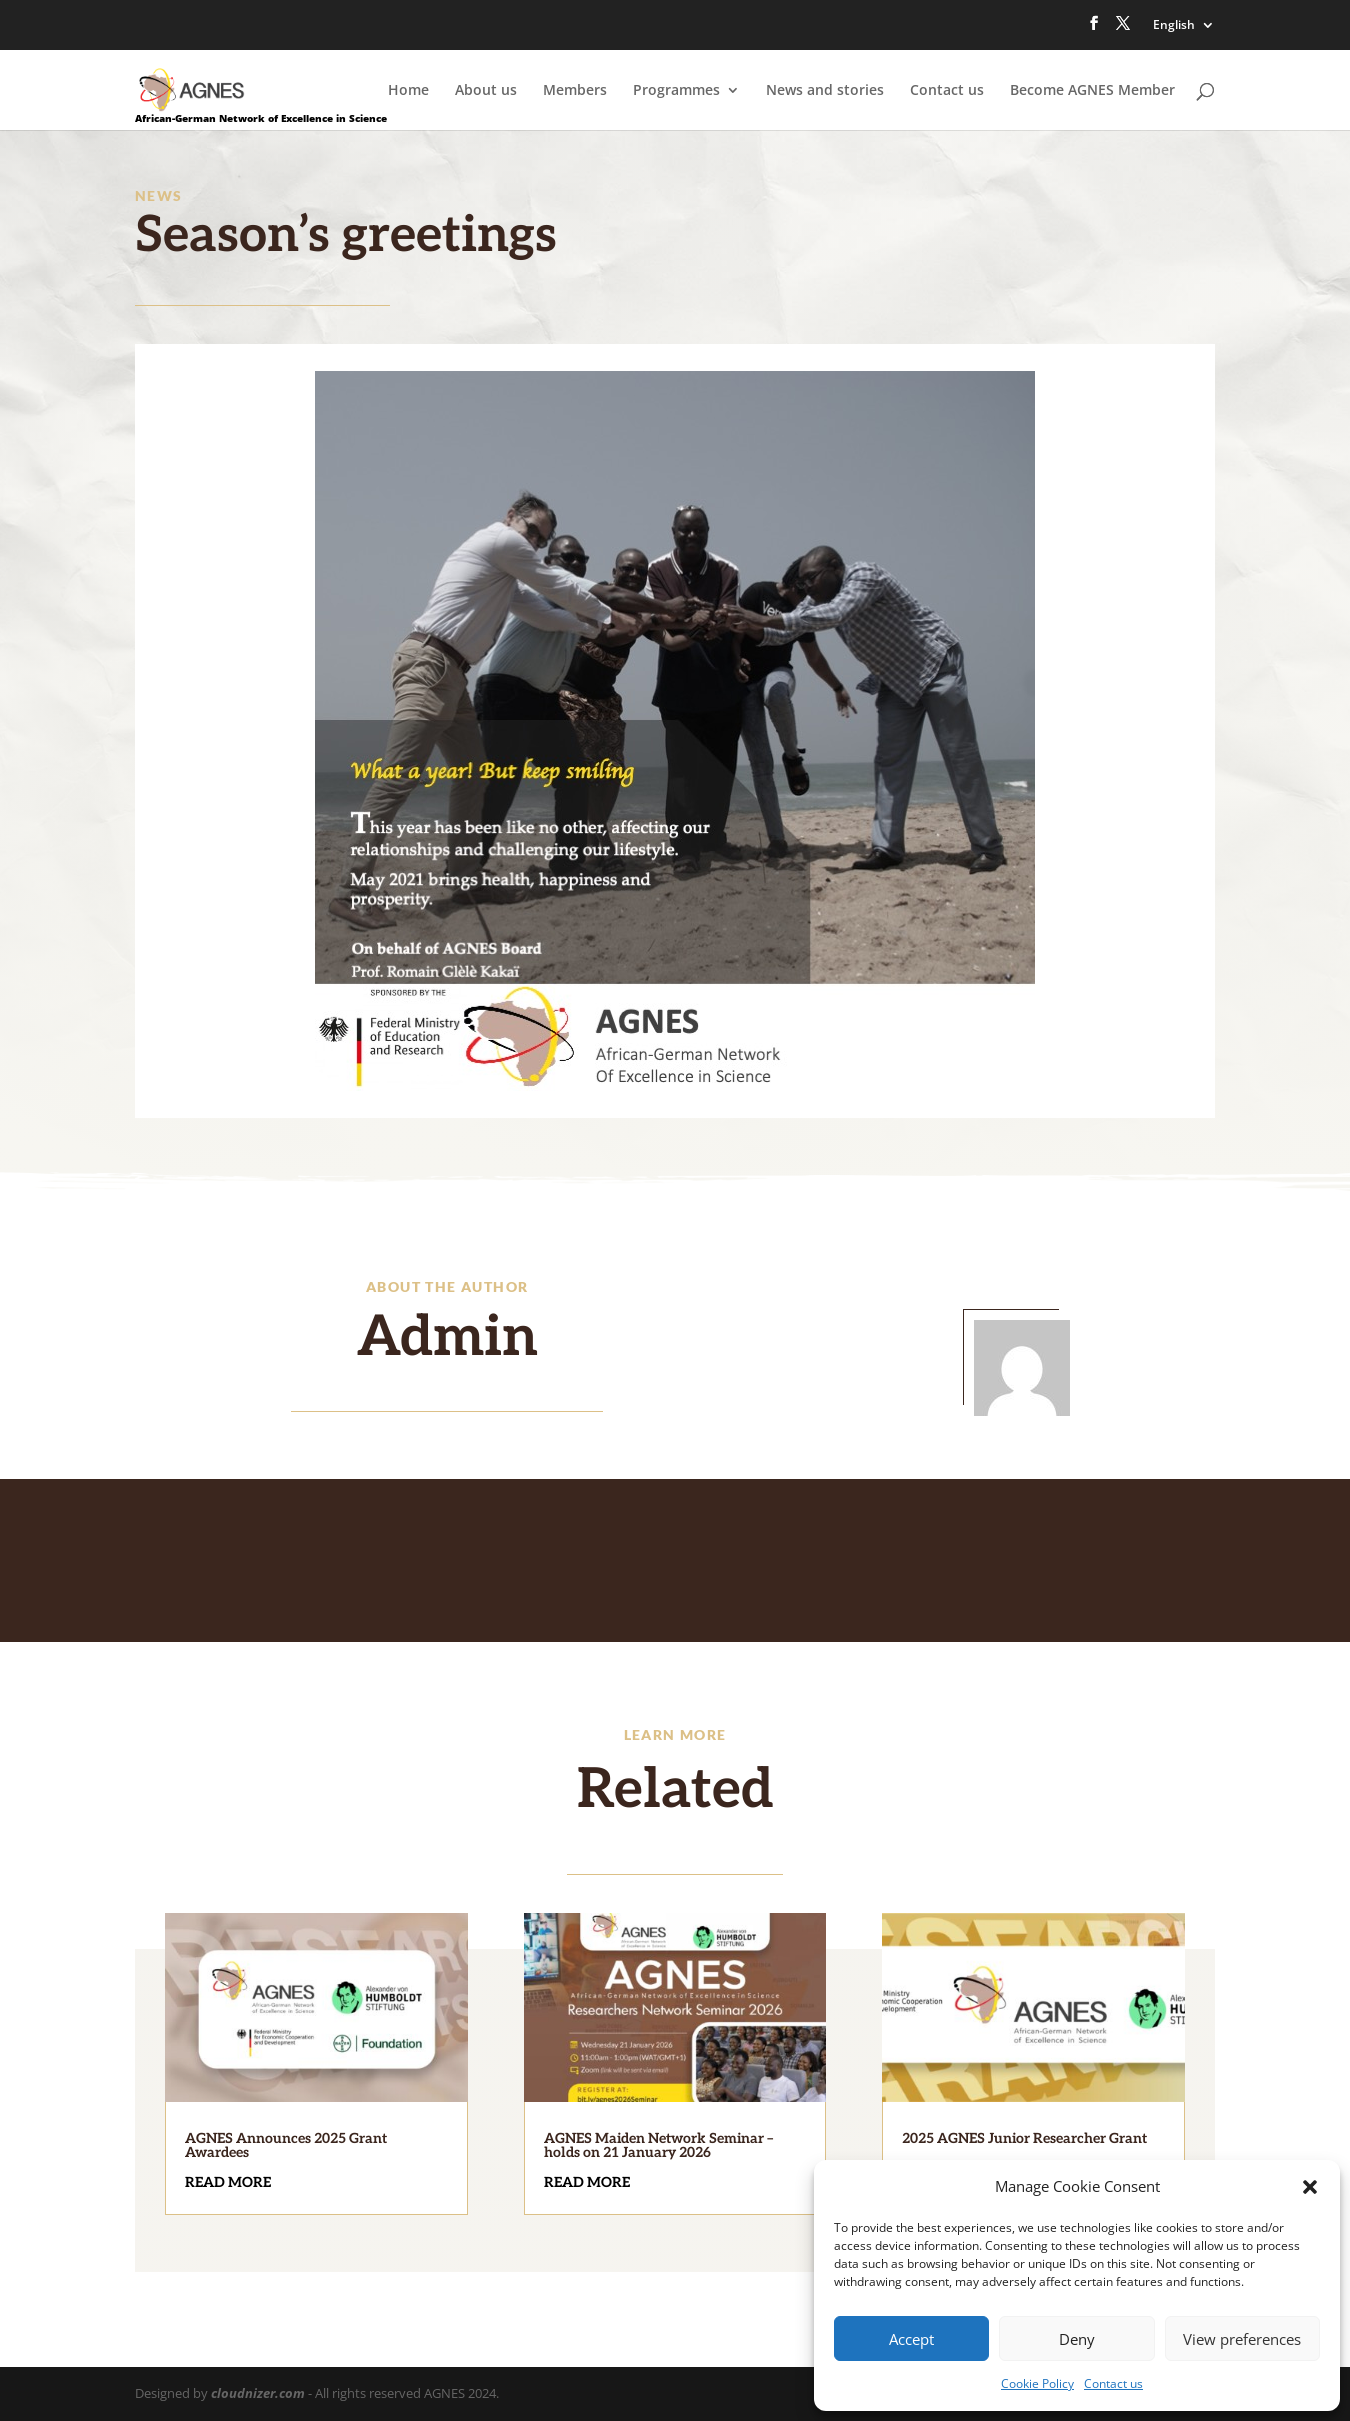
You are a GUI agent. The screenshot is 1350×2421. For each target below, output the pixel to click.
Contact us (1113, 2383)
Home (408, 91)
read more (228, 2182)
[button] (1310, 2187)
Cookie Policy (1037, 2383)
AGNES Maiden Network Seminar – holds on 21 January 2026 (658, 2145)
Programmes (676, 91)
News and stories (825, 91)
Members (575, 91)
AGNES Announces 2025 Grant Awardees (286, 2145)
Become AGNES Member (1092, 91)
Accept (911, 2339)
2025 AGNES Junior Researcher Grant (1024, 2138)
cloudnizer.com (258, 2393)
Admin (447, 1338)
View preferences (1242, 2339)
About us (486, 91)
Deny (1077, 2339)
